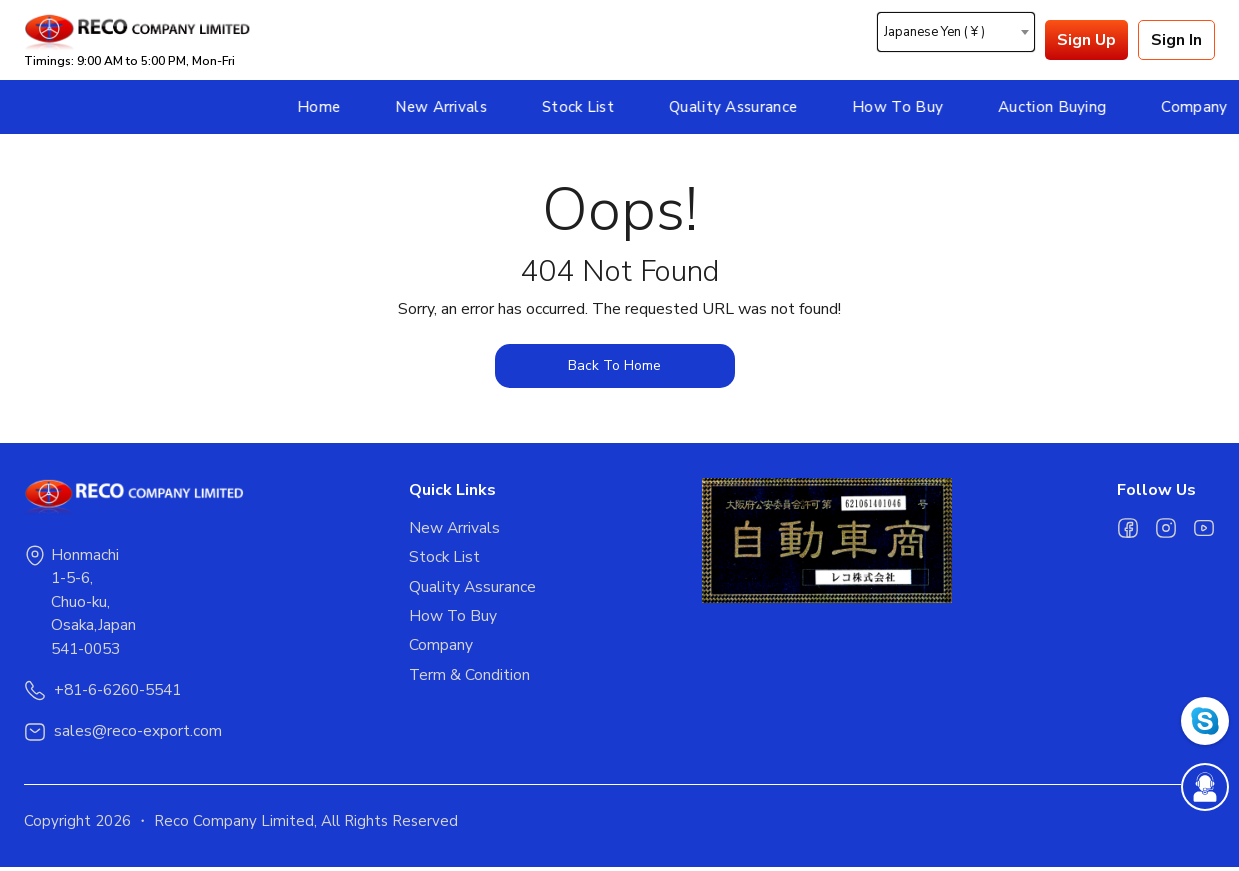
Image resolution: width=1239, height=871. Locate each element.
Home (175, 107)
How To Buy (754, 107)
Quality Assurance (590, 107)
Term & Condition (470, 679)
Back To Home (614, 365)
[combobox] (956, 32)
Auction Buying (909, 107)
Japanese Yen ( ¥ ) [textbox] (934, 32)
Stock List (435, 107)
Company (1052, 107)
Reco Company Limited (234, 825)
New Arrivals (299, 107)
